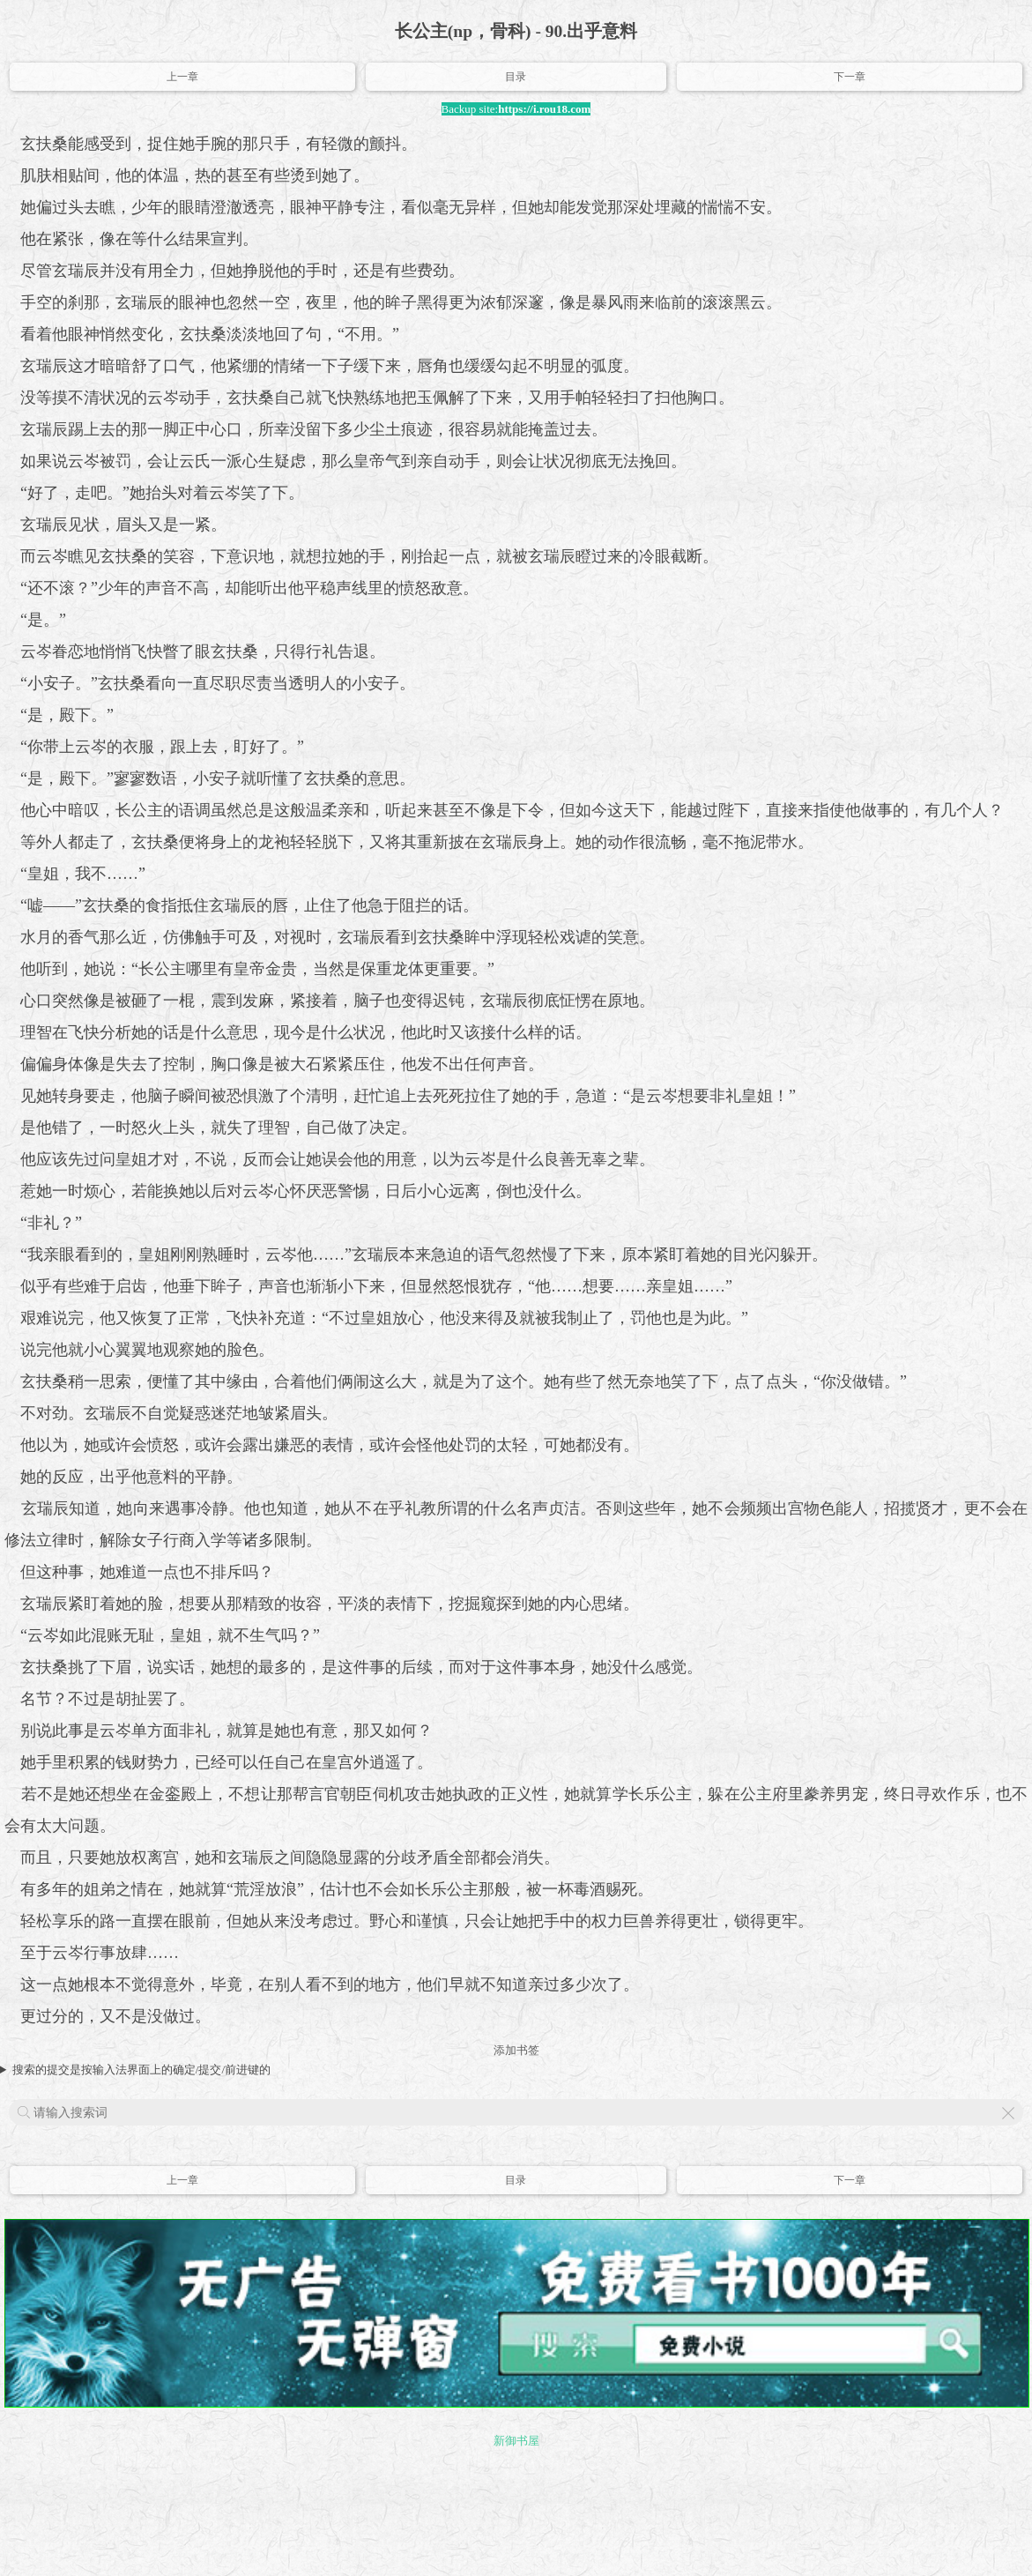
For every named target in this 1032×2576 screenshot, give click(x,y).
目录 (515, 77)
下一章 (849, 77)
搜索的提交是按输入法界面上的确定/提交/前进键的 (141, 2069)
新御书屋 (516, 2440)
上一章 (182, 77)
